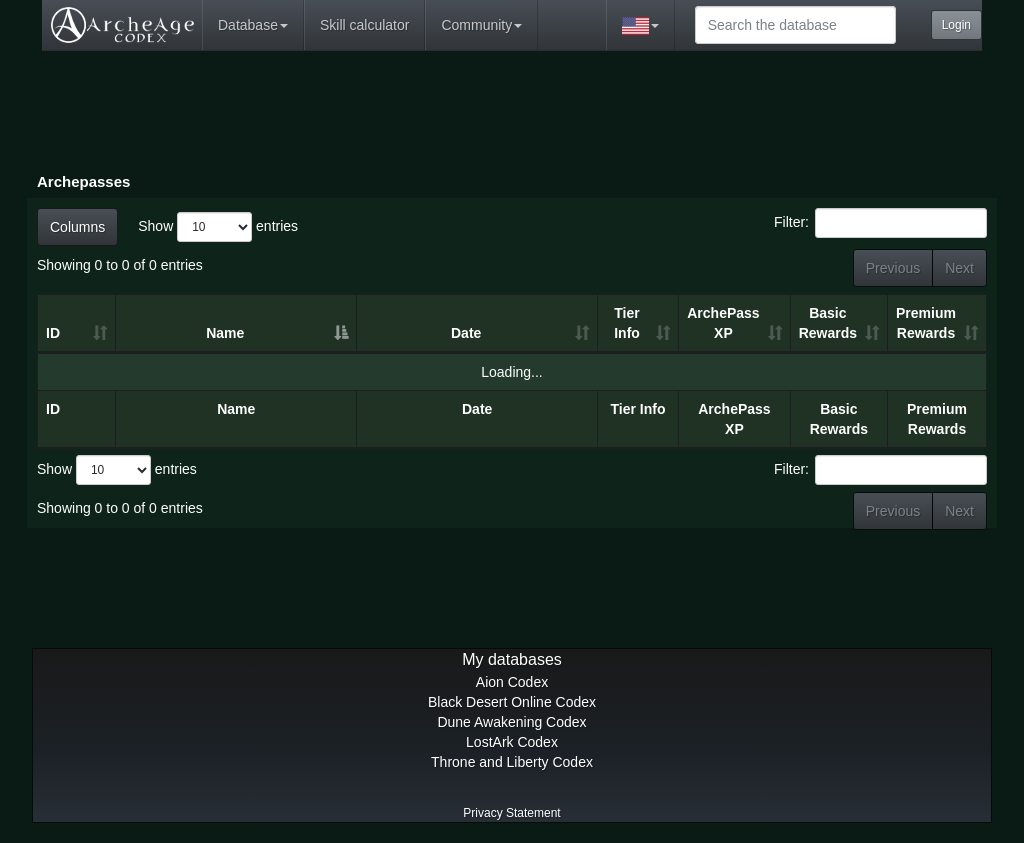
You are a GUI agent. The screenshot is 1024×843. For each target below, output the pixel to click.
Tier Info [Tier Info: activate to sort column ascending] (627, 323)
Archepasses (83, 181)
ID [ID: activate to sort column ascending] (53, 333)
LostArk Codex (512, 742)
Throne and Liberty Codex (512, 762)
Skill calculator (364, 25)
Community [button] (481, 25)
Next (959, 268)
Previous (893, 268)
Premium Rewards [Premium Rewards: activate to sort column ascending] (926, 323)
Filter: (880, 223)
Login (956, 25)
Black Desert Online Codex (512, 702)
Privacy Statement (511, 813)
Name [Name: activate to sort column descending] (225, 333)
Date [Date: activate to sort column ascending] (466, 333)
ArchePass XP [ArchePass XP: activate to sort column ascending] (723, 323)
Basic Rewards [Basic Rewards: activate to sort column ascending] (828, 323)
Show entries (218, 227)
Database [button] (253, 25)
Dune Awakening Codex (511, 722)
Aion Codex (512, 682)
